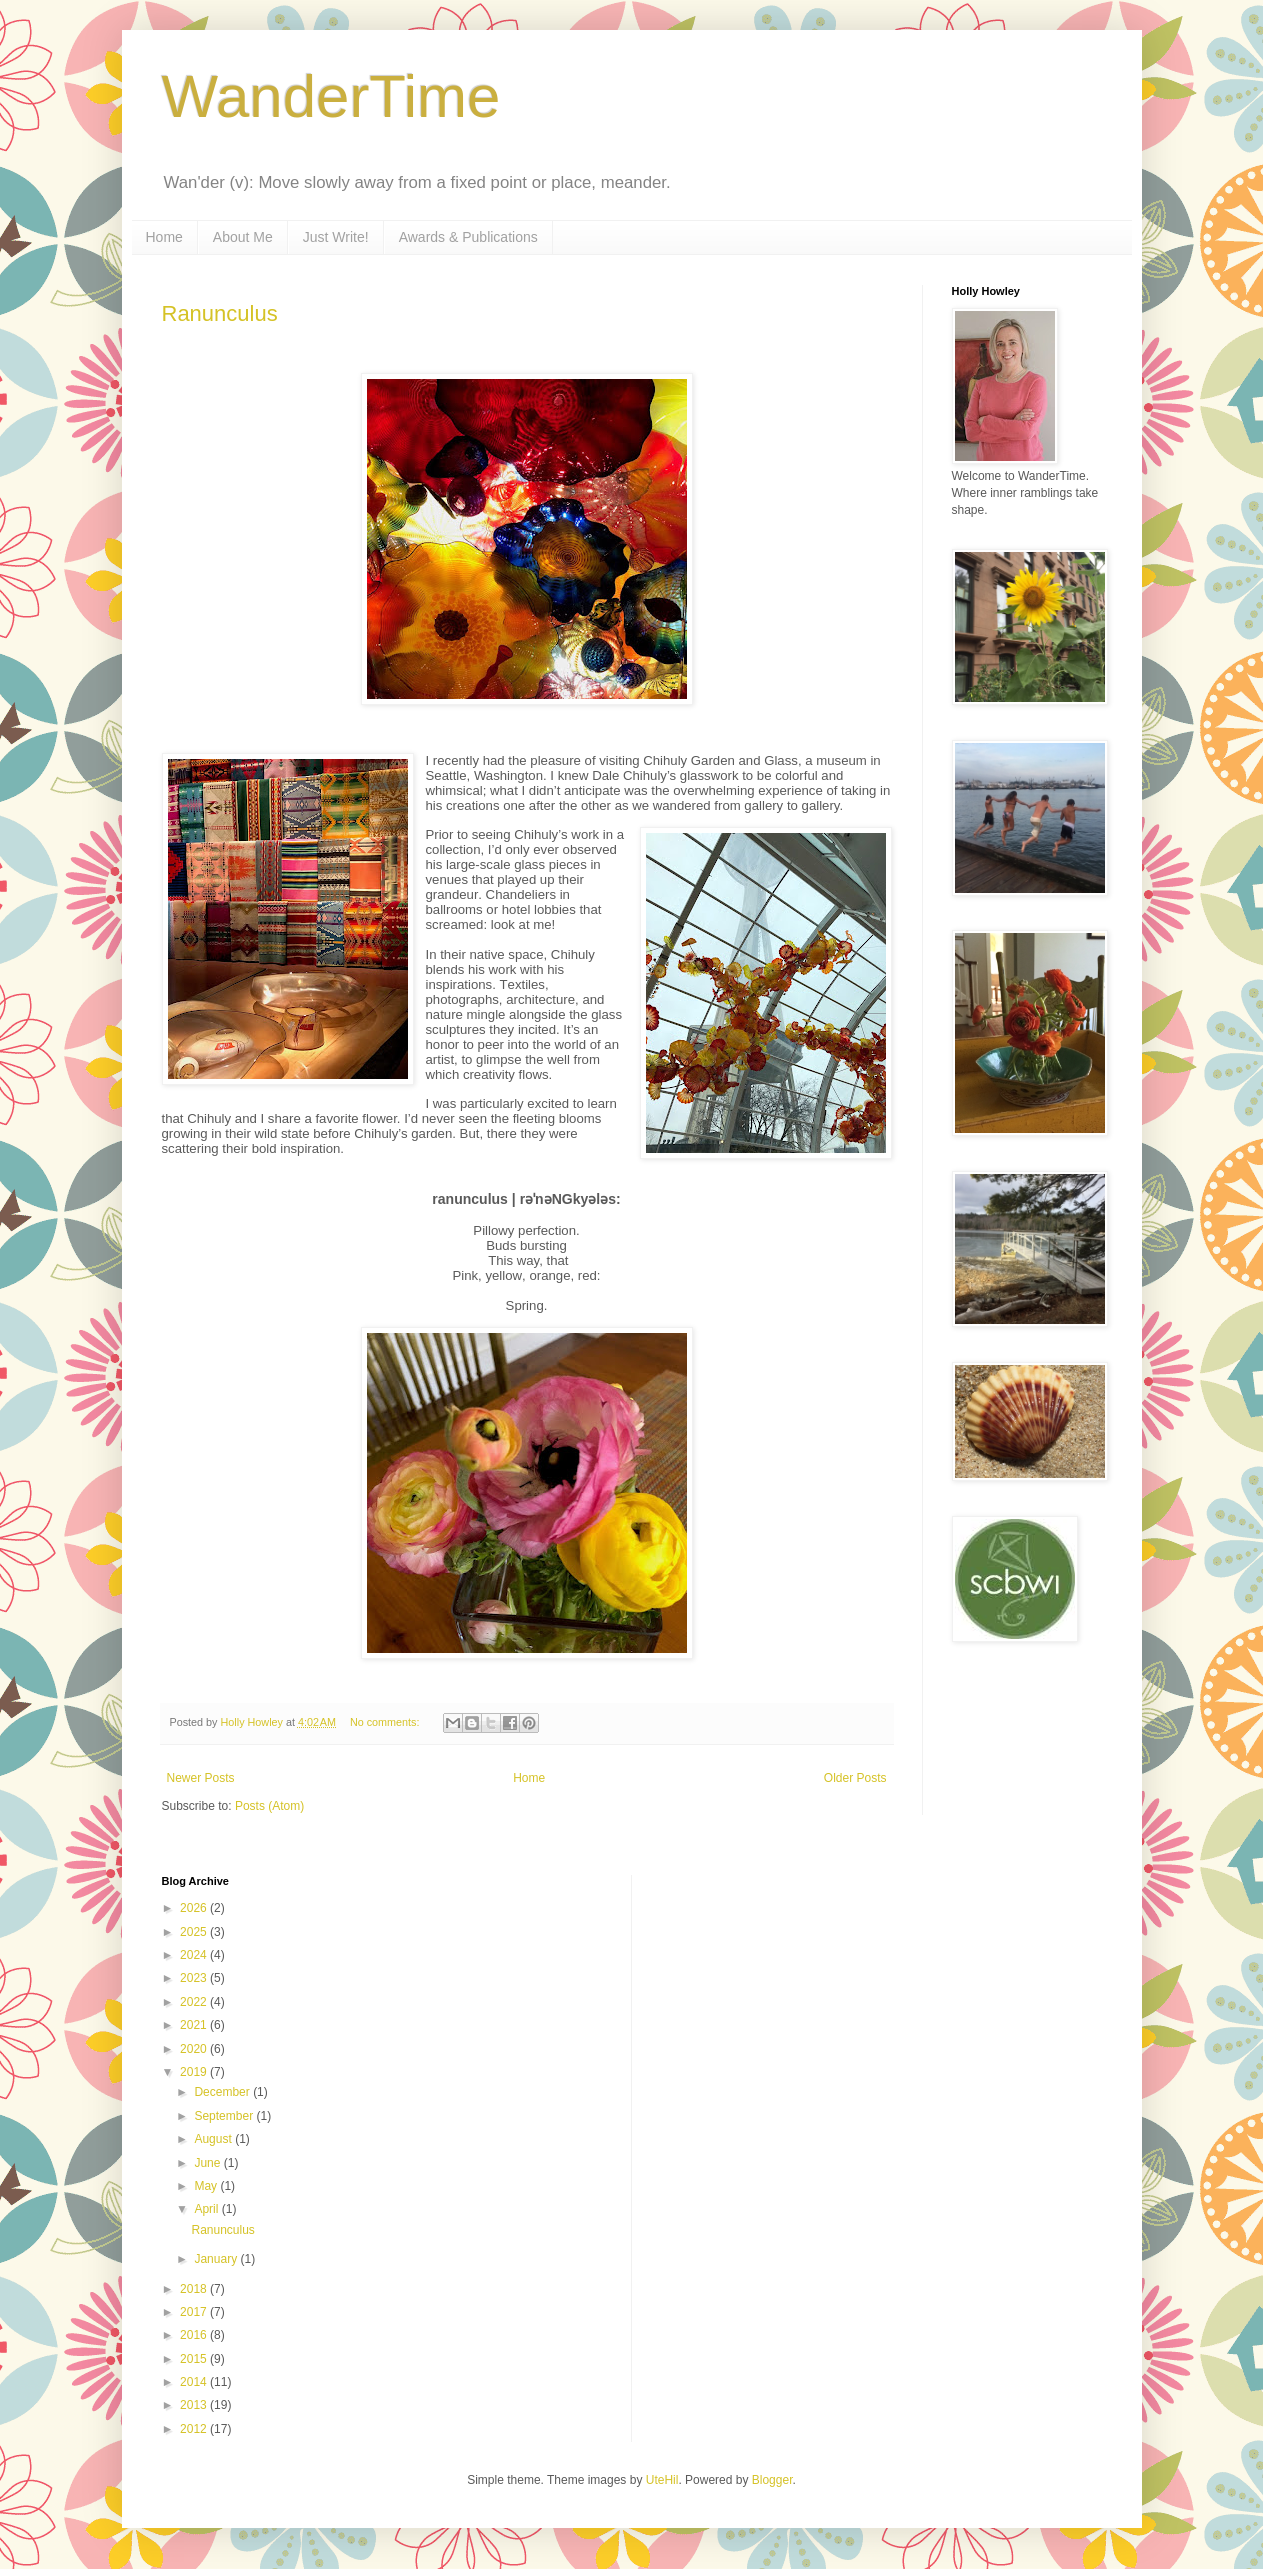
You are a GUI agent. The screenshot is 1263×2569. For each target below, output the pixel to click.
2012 (195, 2429)
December (223, 2092)
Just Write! (336, 237)
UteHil (662, 2480)
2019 (195, 2072)
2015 (195, 2359)
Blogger (772, 2480)
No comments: (386, 1722)
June (208, 2163)
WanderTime (331, 96)
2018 (195, 2289)
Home (164, 237)
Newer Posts (201, 1778)
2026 (195, 1908)
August (214, 2139)
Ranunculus (220, 313)
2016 (195, 2335)
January (217, 2259)
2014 (195, 2382)
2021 (195, 2025)
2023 (195, 1978)
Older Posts (855, 1778)
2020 (195, 2049)
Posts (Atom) (269, 1806)
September (225, 2116)
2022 (195, 2002)
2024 (195, 1955)
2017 (195, 2312)
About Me (243, 237)
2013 (195, 2405)
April (207, 2209)
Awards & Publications (468, 237)
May (207, 2186)
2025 (195, 1932)
